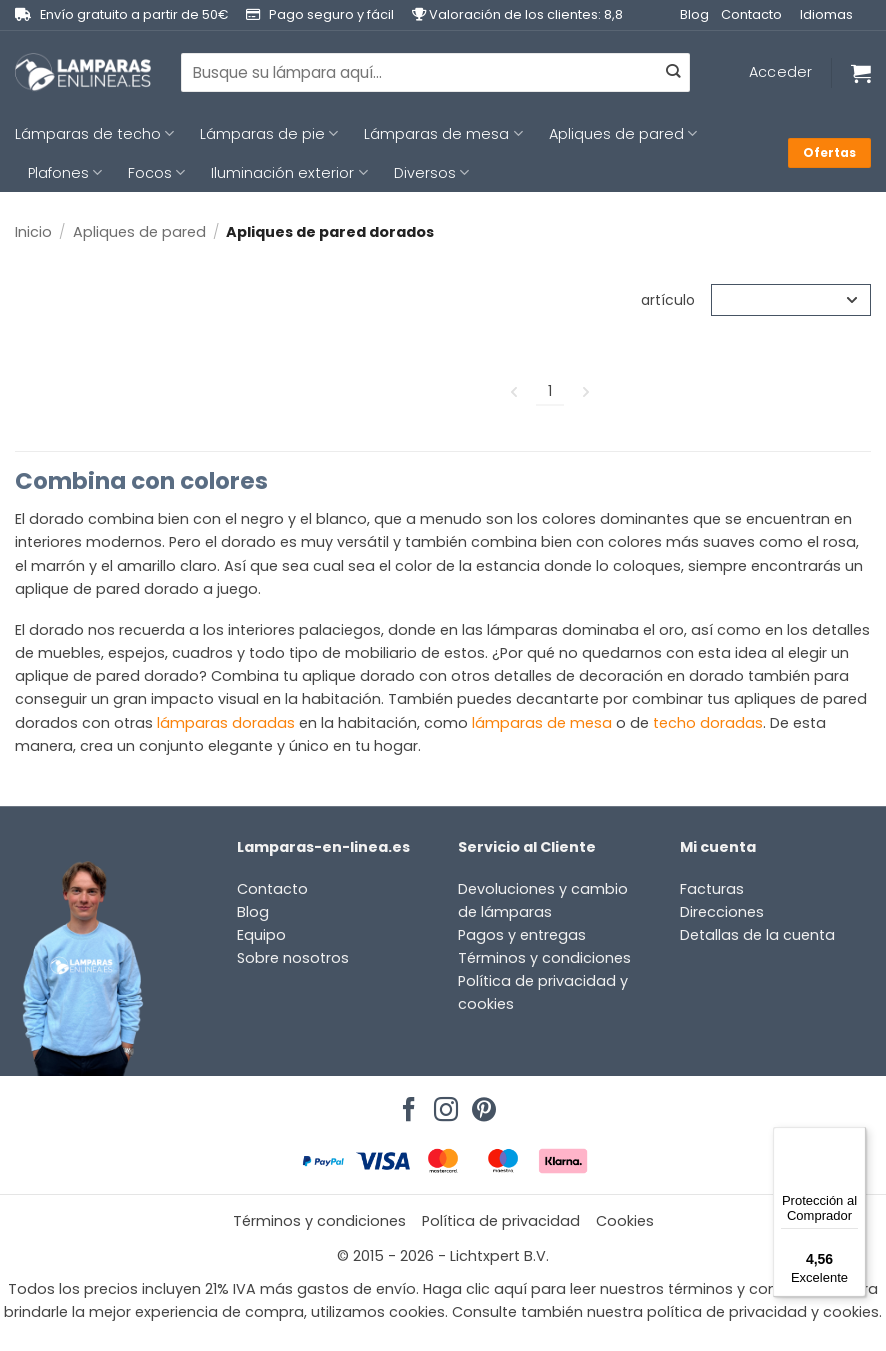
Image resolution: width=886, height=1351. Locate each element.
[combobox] (435, 72)
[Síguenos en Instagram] (443, 1104)
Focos (156, 173)
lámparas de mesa (542, 723)
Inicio (33, 232)
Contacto (751, 14)
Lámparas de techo (94, 134)
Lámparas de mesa (443, 134)
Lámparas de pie (269, 134)
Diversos (431, 173)
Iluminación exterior (289, 173)
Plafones (65, 173)
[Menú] (854, 1139)
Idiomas (826, 14)
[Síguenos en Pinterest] (481, 1104)
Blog (694, 14)
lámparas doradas (226, 723)
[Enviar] (673, 73)
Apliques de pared (623, 134)
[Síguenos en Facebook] (406, 1104)
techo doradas (708, 723)
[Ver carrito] (861, 73)
